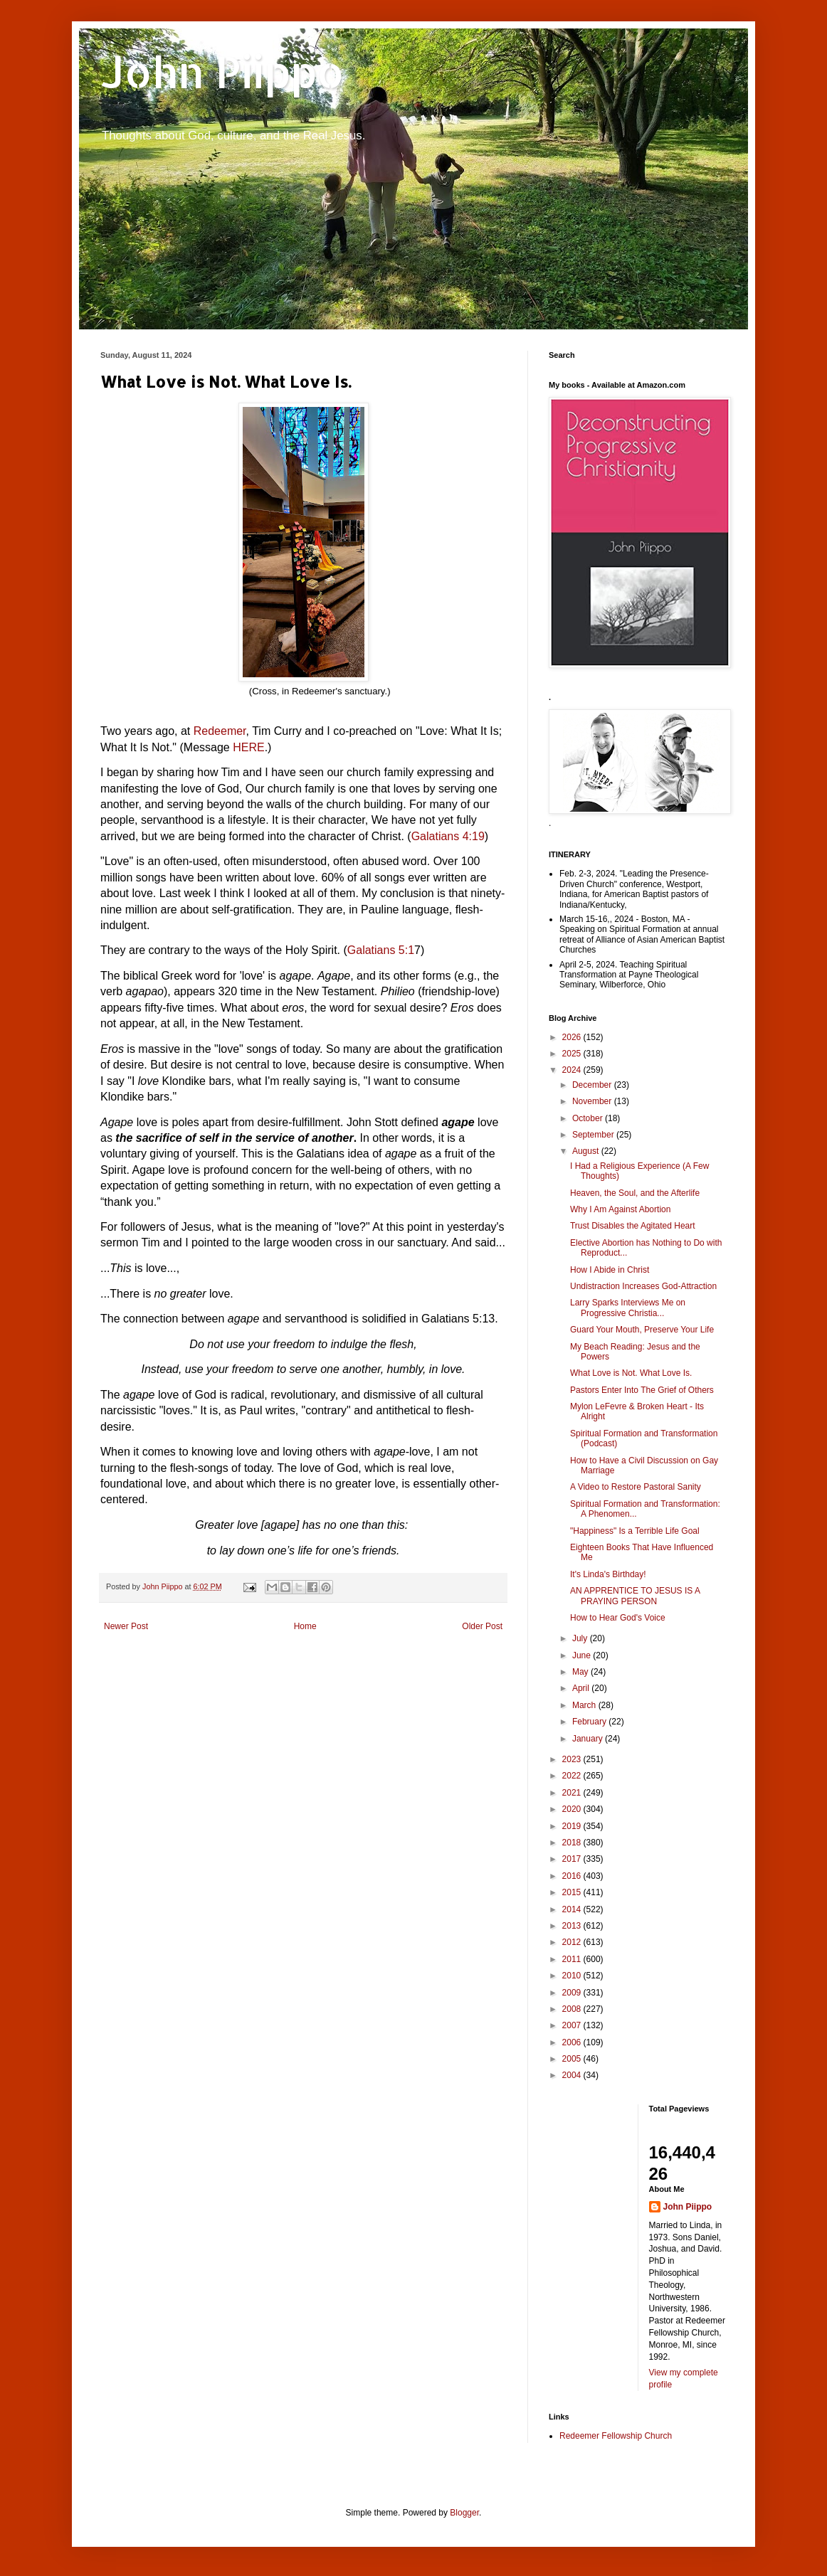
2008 (573, 2009)
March (585, 1705)
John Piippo (222, 71)
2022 (573, 1776)
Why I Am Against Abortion (620, 1209)
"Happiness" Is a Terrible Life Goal (635, 1531)
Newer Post (126, 1626)
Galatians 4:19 (448, 836)
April (581, 1688)
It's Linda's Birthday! (608, 1574)
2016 (573, 1876)
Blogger (464, 2513)
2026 (573, 1037)
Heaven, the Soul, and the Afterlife (635, 1193)
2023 (573, 1759)
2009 (573, 1993)
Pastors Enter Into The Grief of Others (642, 1390)
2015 (573, 1892)
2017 (573, 1859)
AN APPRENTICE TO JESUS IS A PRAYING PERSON (635, 1596)
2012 (573, 1942)
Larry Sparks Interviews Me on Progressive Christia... (627, 1308)
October (588, 1118)
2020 (573, 1809)
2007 (573, 2025)
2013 (573, 1926)
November (593, 1101)
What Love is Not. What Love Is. (631, 1373)
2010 (573, 1976)
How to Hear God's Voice (617, 1618)
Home (305, 1626)
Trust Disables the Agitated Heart (632, 1226)
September (594, 1135)
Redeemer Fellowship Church (615, 2436)
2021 (573, 1793)
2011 (573, 1959)
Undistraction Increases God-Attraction (643, 1286)
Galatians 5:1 (380, 950)
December (593, 1085)
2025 (573, 1054)
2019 (573, 1826)
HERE (248, 747)
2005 (573, 2059)
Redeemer (220, 731)
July (581, 1638)
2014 (573, 1909)
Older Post (482, 1626)
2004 (573, 2075)
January (588, 1739)
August (586, 1151)
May (581, 1672)
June (582, 1655)
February (590, 1722)
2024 (573, 1070)
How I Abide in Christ (609, 1270)
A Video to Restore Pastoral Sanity (635, 1487)
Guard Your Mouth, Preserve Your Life (642, 1330)
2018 (573, 1843)
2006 (573, 2042)
